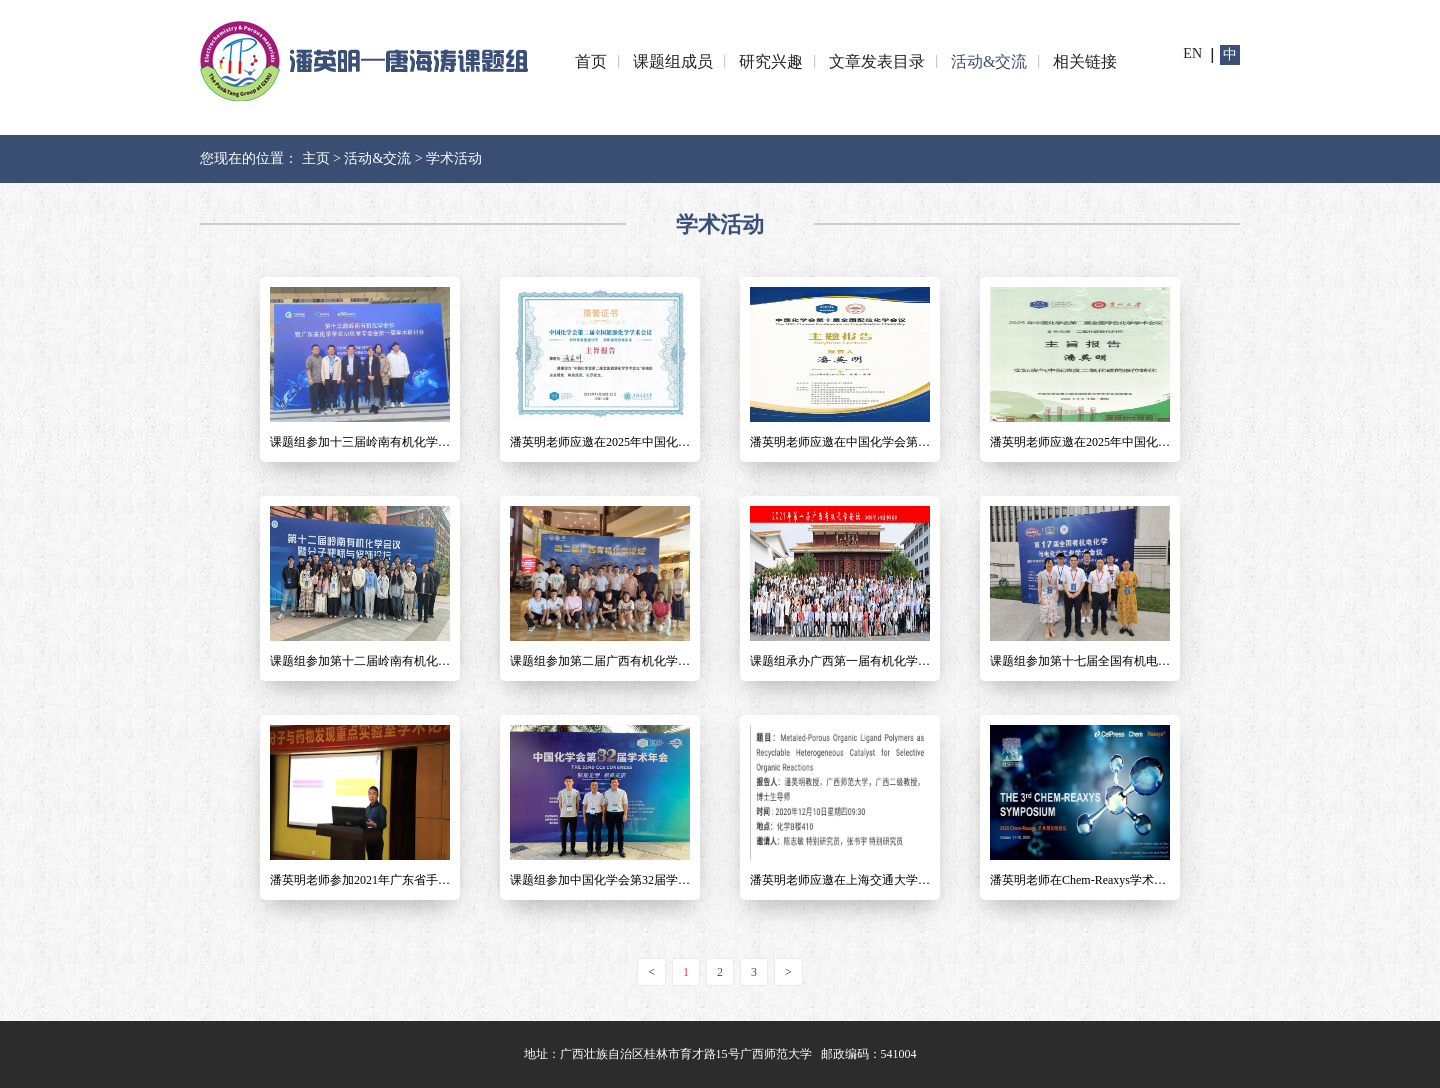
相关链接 (1085, 61)
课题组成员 (673, 61)
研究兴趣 (771, 61)
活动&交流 (989, 61)
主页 (316, 158)
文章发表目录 (877, 61)
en (1192, 53)
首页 (591, 61)
